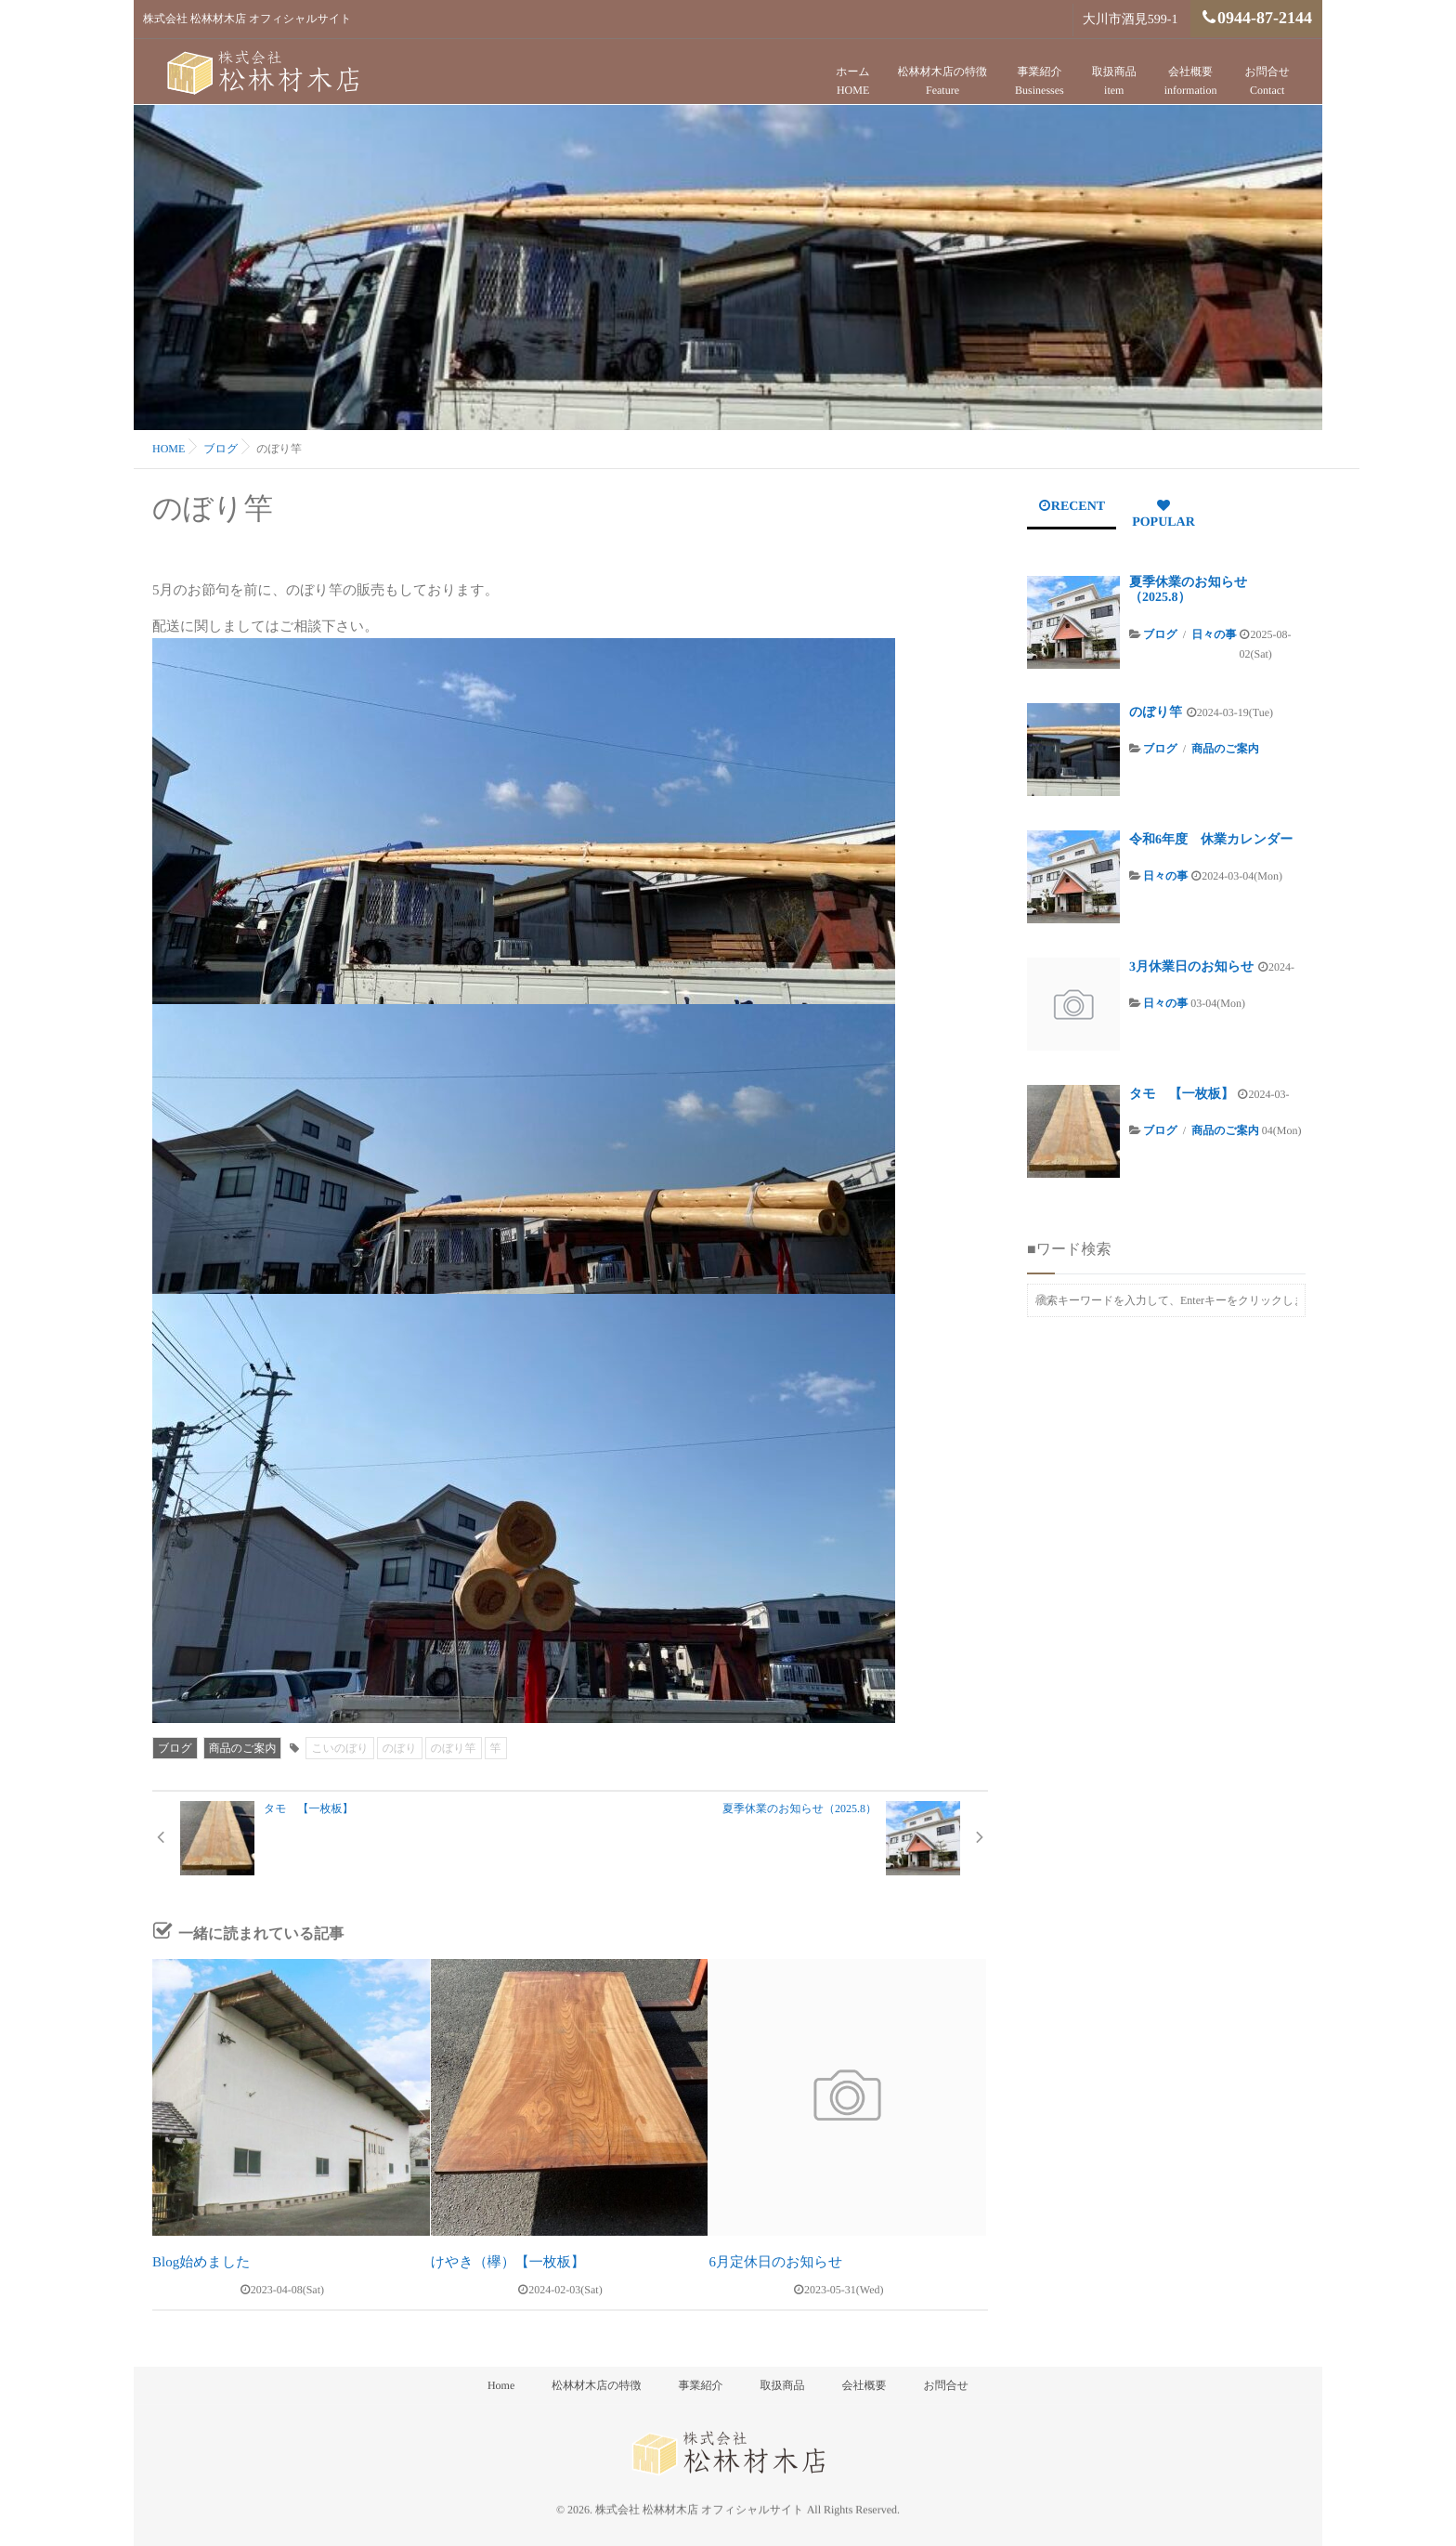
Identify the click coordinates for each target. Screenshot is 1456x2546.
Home (501, 2385)
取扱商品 (1114, 82)
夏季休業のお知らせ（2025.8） (1188, 591)
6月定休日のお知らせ (775, 2262)
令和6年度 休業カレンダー (1211, 840)
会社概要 (1190, 82)
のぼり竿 (453, 1748)
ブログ (175, 1748)
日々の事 (1213, 634)
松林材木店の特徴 (942, 82)
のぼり (400, 1748)
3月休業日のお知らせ (1191, 967)
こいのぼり (339, 1748)
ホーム (853, 82)
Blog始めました (201, 2262)
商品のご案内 (243, 1748)
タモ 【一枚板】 (1181, 1095)
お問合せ (1267, 82)
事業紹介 (1039, 82)
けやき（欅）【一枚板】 (508, 2262)
